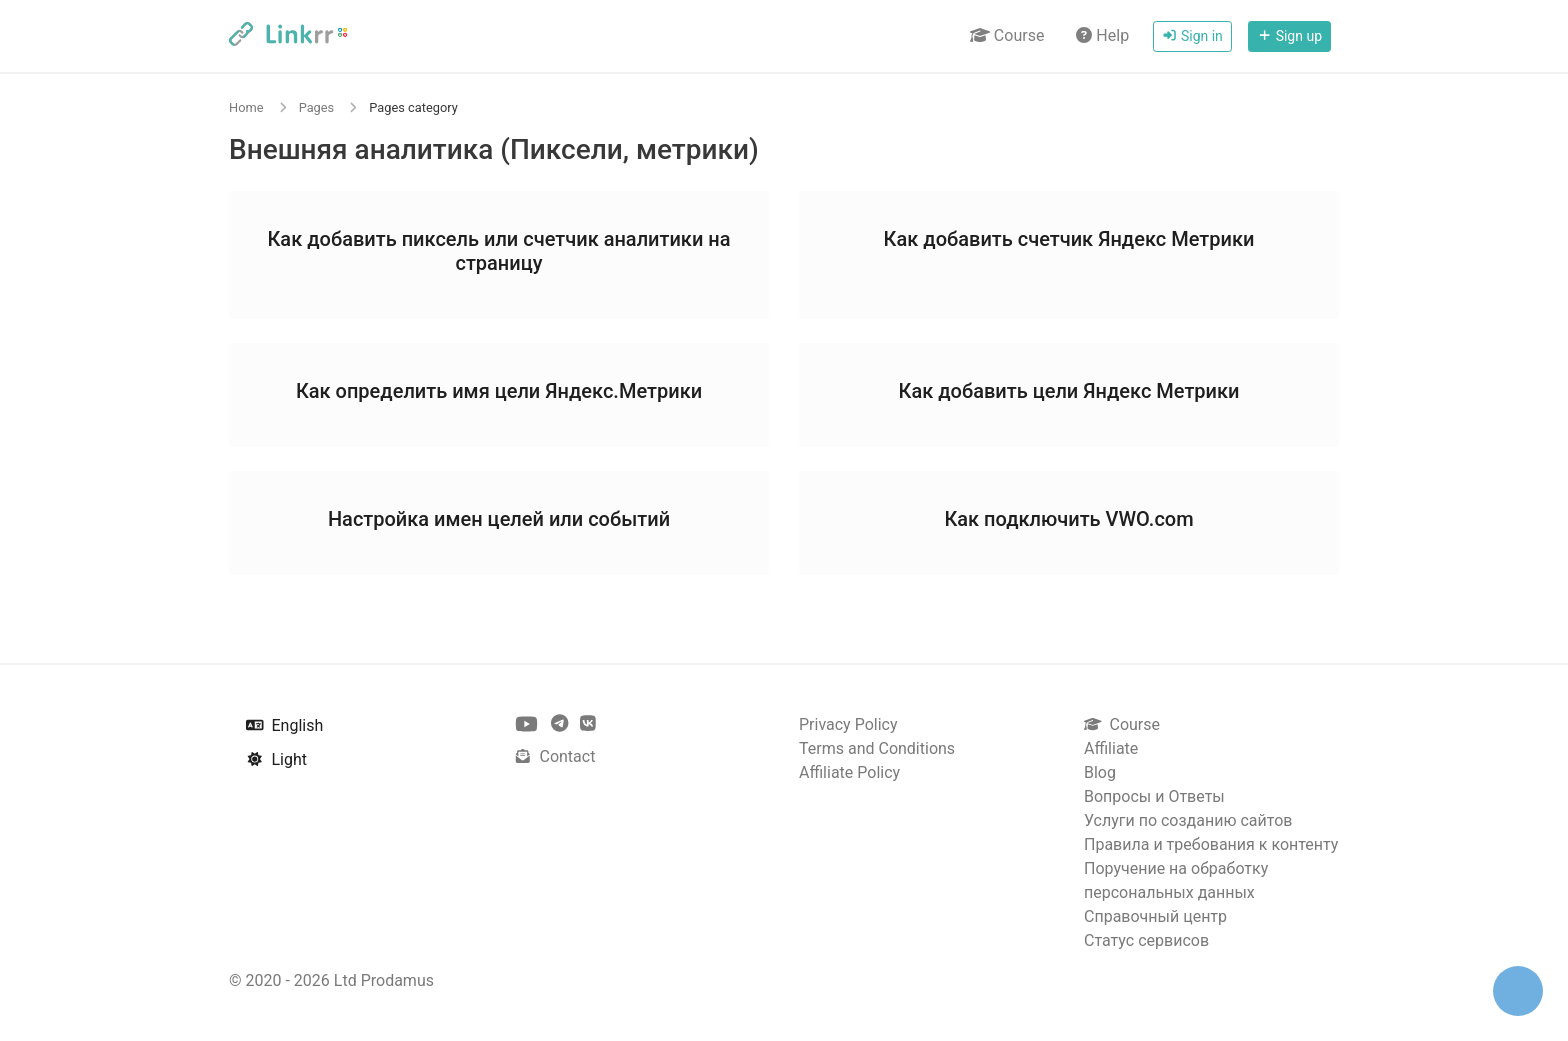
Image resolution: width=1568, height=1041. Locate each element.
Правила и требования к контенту (1211, 844)
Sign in (1192, 36)
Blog (1100, 772)
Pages (317, 107)
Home (246, 107)
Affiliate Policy (849, 772)
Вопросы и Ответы (1154, 796)
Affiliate (1111, 748)
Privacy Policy (848, 724)
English (284, 725)
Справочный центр (1155, 916)
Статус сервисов (1146, 940)
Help (1102, 35)
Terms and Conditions (877, 748)
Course (1007, 35)
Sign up (1289, 36)
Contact (554, 756)
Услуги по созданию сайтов (1188, 820)
